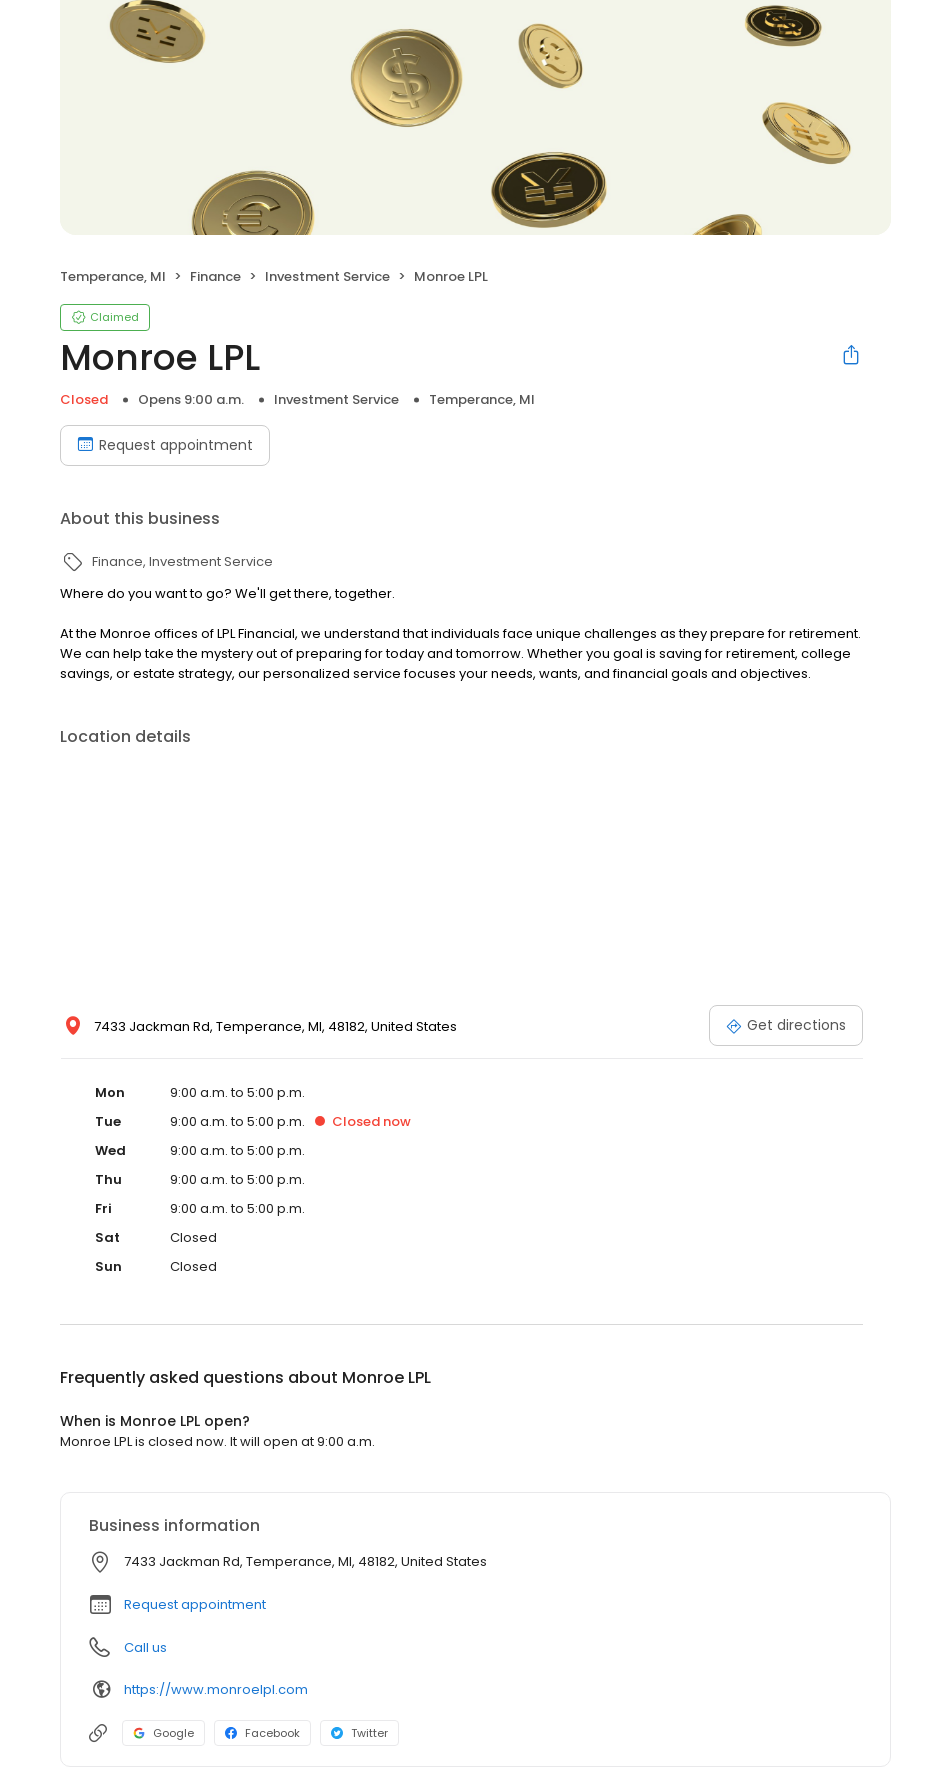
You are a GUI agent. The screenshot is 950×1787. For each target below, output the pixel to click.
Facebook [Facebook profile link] (262, 1733)
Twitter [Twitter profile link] (359, 1733)
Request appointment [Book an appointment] (165, 445)
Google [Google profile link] (163, 1733)
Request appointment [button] (195, 1604)
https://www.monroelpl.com (216, 1689)
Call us (145, 1647)
